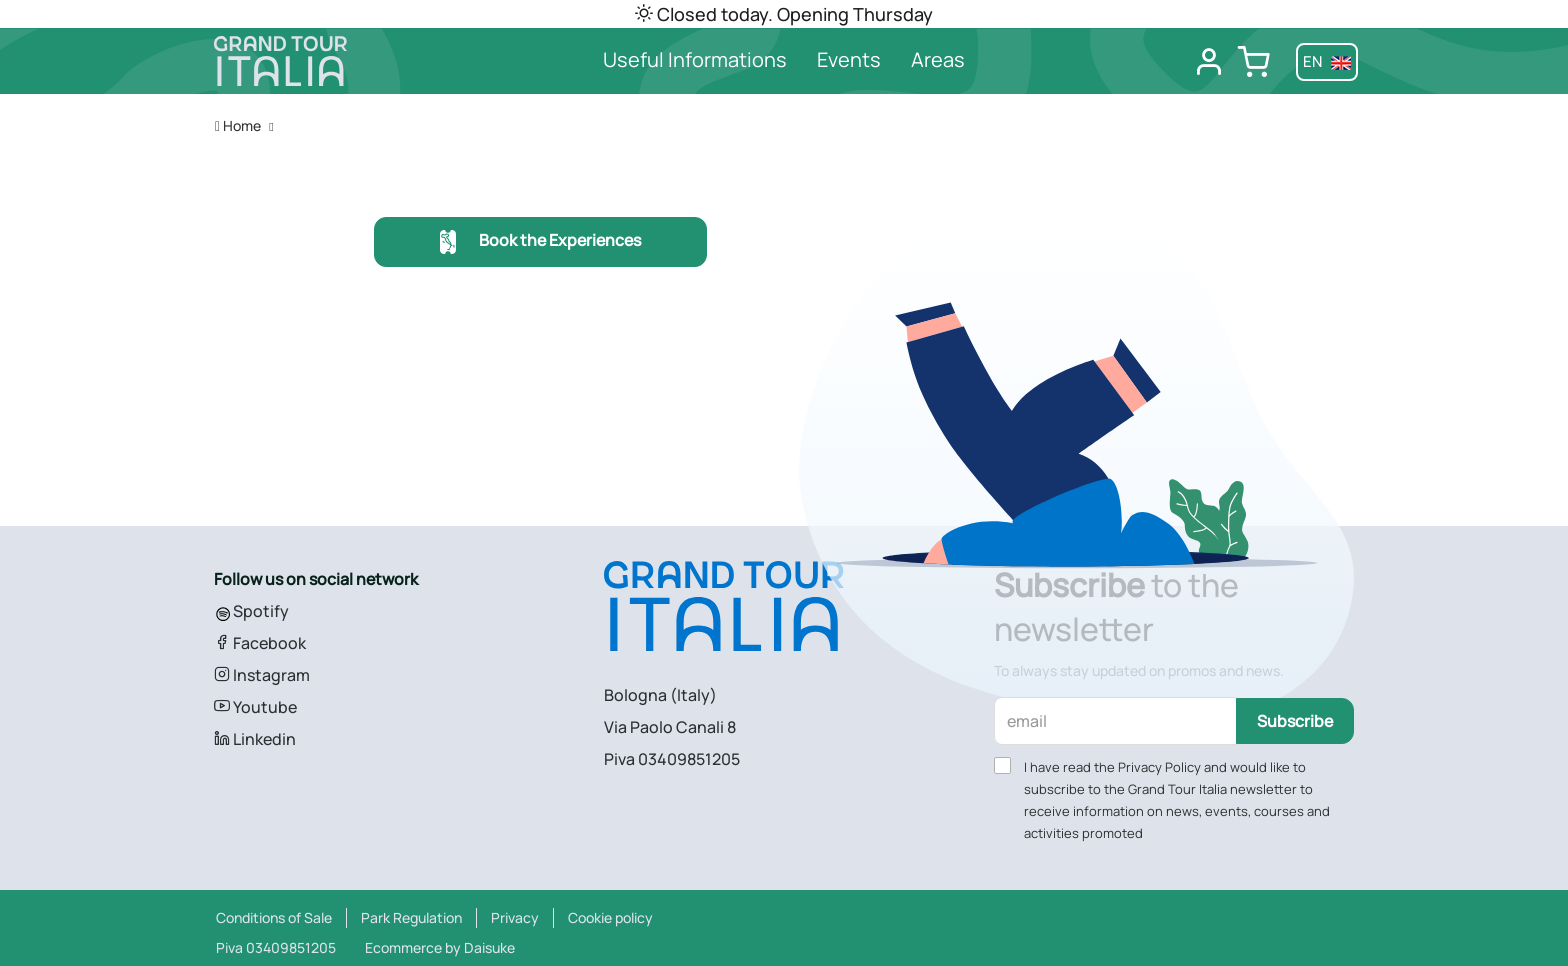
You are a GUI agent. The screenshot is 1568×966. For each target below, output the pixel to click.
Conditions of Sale (274, 917)
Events (849, 59)
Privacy (515, 917)
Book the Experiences (540, 242)
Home (238, 125)
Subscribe (1295, 721)
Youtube (255, 707)
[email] (1115, 721)
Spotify (251, 611)
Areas (938, 59)
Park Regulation (411, 917)
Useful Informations (695, 59)
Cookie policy (610, 917)
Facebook (260, 643)
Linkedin (255, 739)
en (1327, 61)
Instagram (262, 675)
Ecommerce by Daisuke (440, 947)
